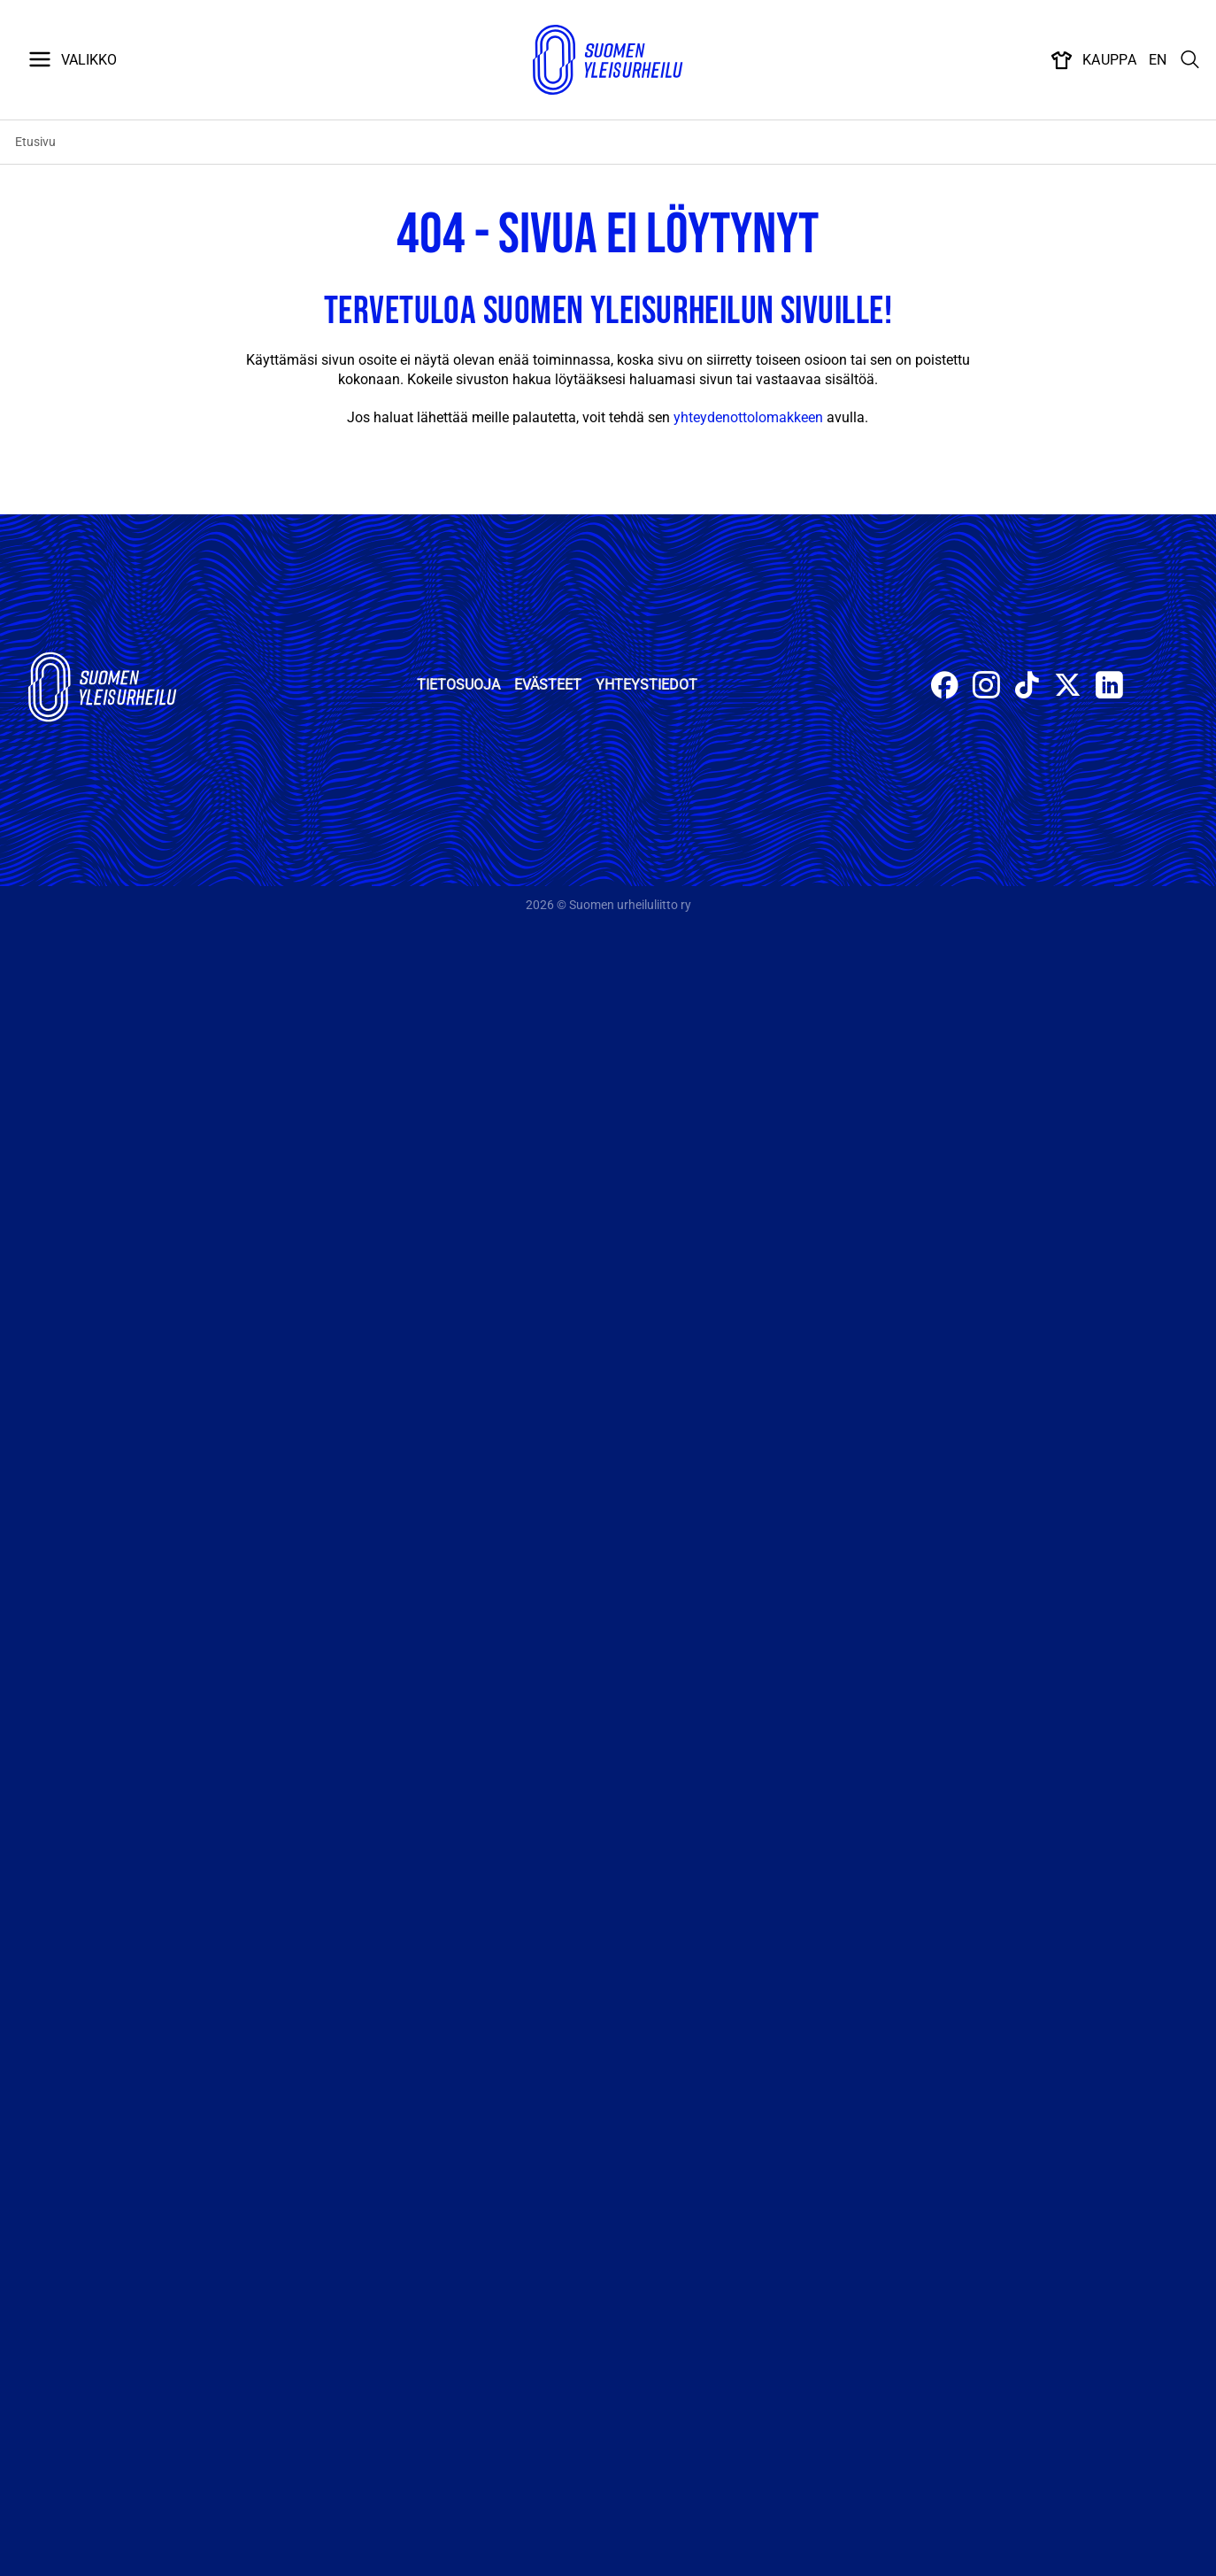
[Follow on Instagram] (986, 687)
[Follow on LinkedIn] (1109, 687)
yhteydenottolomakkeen (748, 417)
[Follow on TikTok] (1027, 687)
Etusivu (35, 142)
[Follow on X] (1067, 687)
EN (1158, 59)
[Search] (1190, 60)
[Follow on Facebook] (944, 687)
